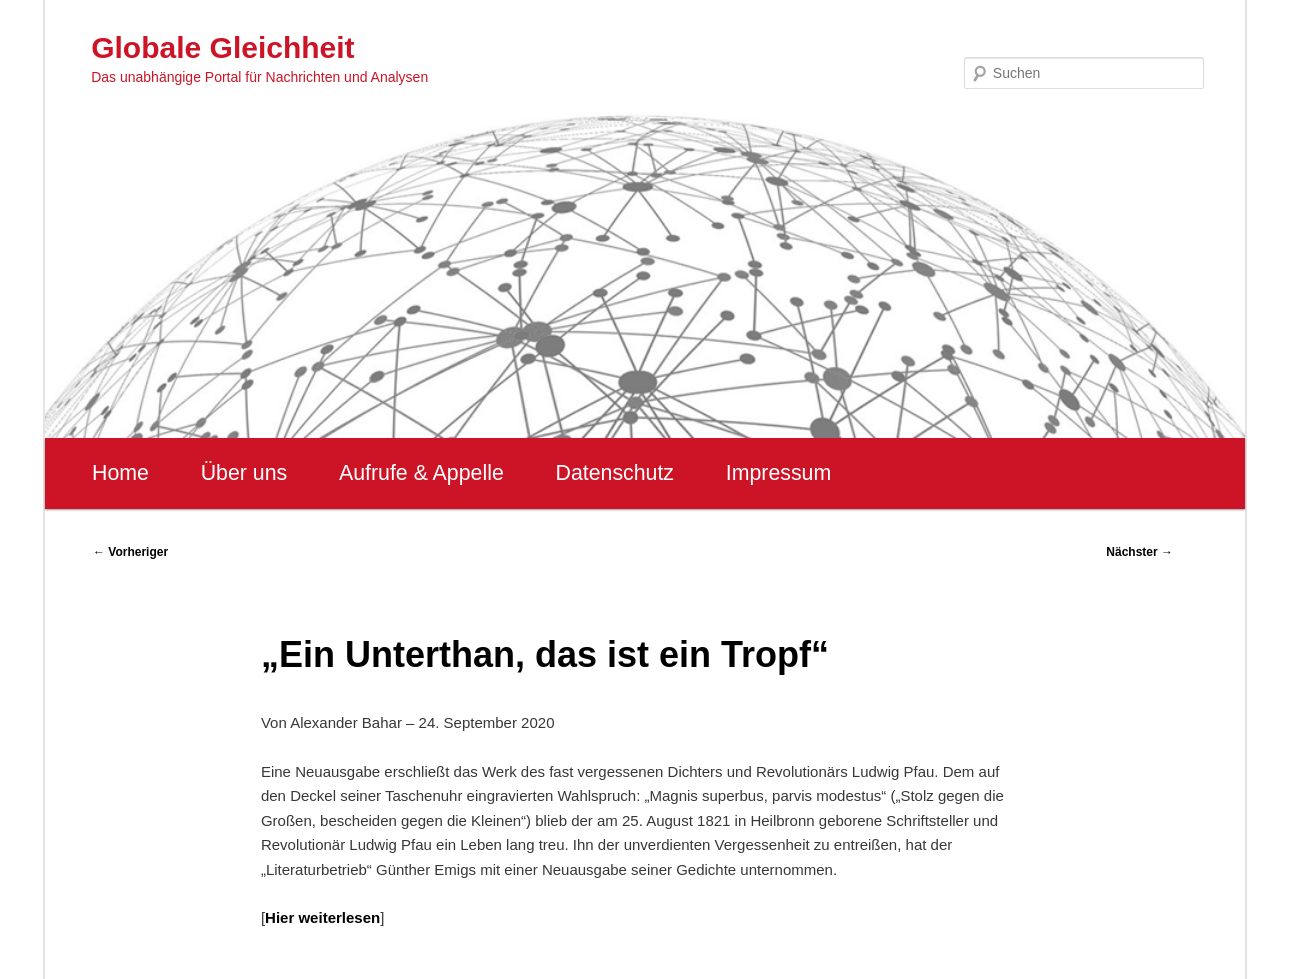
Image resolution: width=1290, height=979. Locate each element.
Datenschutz (614, 473)
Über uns (244, 473)
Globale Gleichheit (222, 47)
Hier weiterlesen (322, 917)
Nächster (1139, 552)
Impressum (778, 473)
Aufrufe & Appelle (421, 473)
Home (120, 473)
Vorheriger (130, 552)
